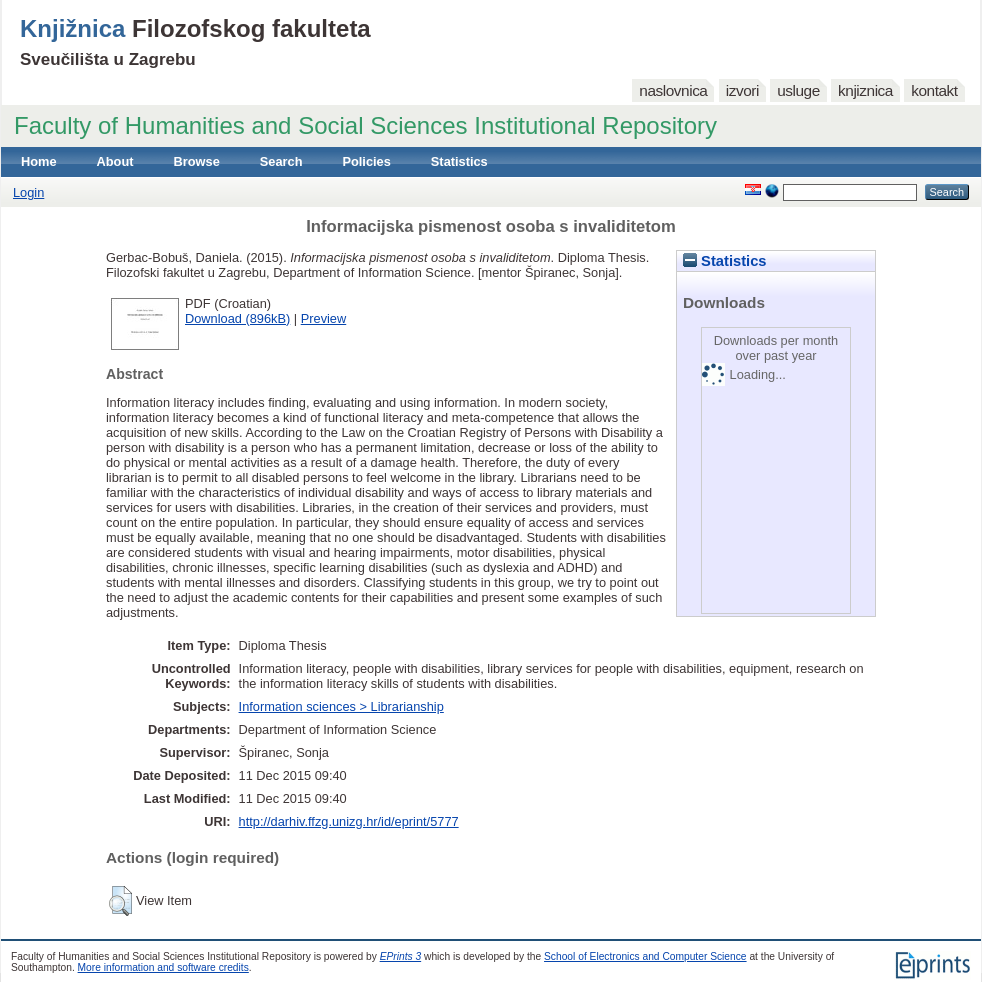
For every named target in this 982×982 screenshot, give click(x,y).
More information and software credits (163, 967)
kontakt (934, 90)
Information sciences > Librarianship (341, 706)
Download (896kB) (237, 318)
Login (28, 192)
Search (281, 161)
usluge (798, 90)
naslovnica (673, 90)
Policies (366, 161)
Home (39, 161)
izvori (742, 90)
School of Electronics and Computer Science (645, 956)
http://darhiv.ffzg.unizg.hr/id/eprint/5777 (349, 821)
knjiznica (865, 90)
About (115, 161)
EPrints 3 (401, 956)
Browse (197, 161)
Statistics (459, 161)
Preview (324, 318)
